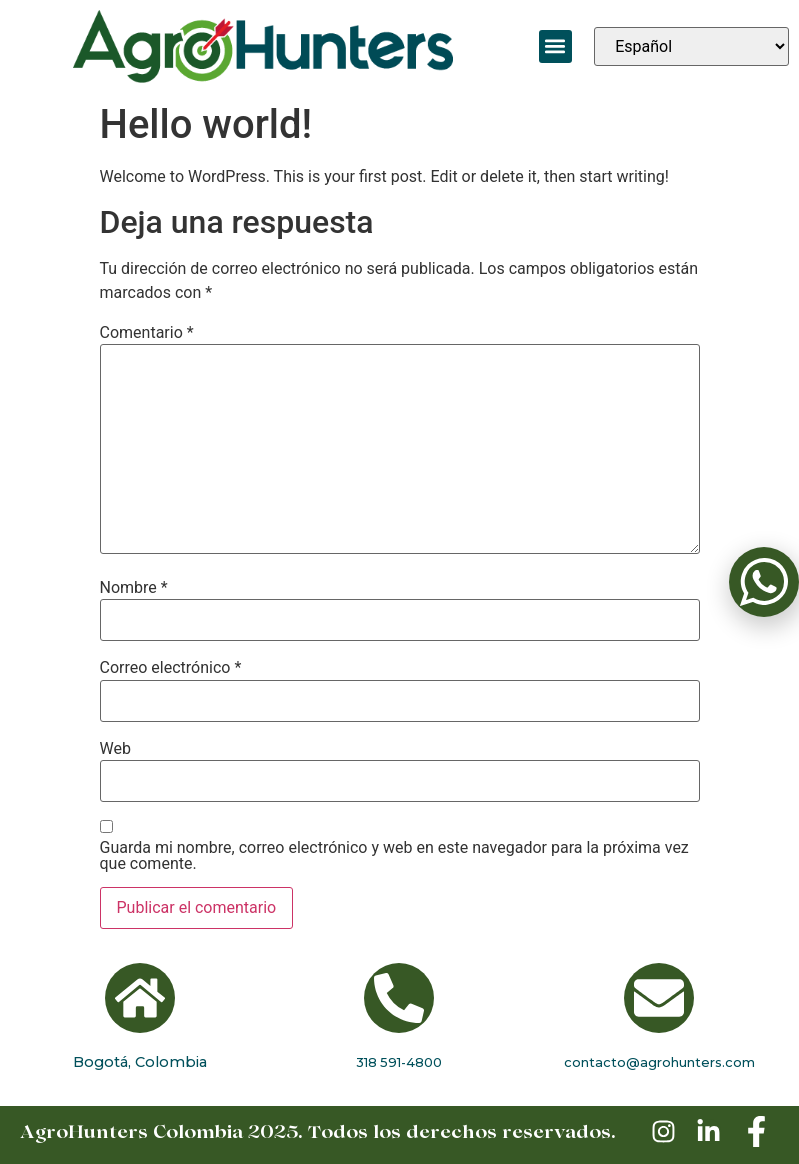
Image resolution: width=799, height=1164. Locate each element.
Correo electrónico (171, 668)
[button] (555, 46)
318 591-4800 (399, 1062)
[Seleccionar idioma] (691, 46)
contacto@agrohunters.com (659, 1062)
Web (115, 749)
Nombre (134, 588)
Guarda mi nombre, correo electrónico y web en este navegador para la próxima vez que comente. (394, 856)
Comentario (147, 333)
